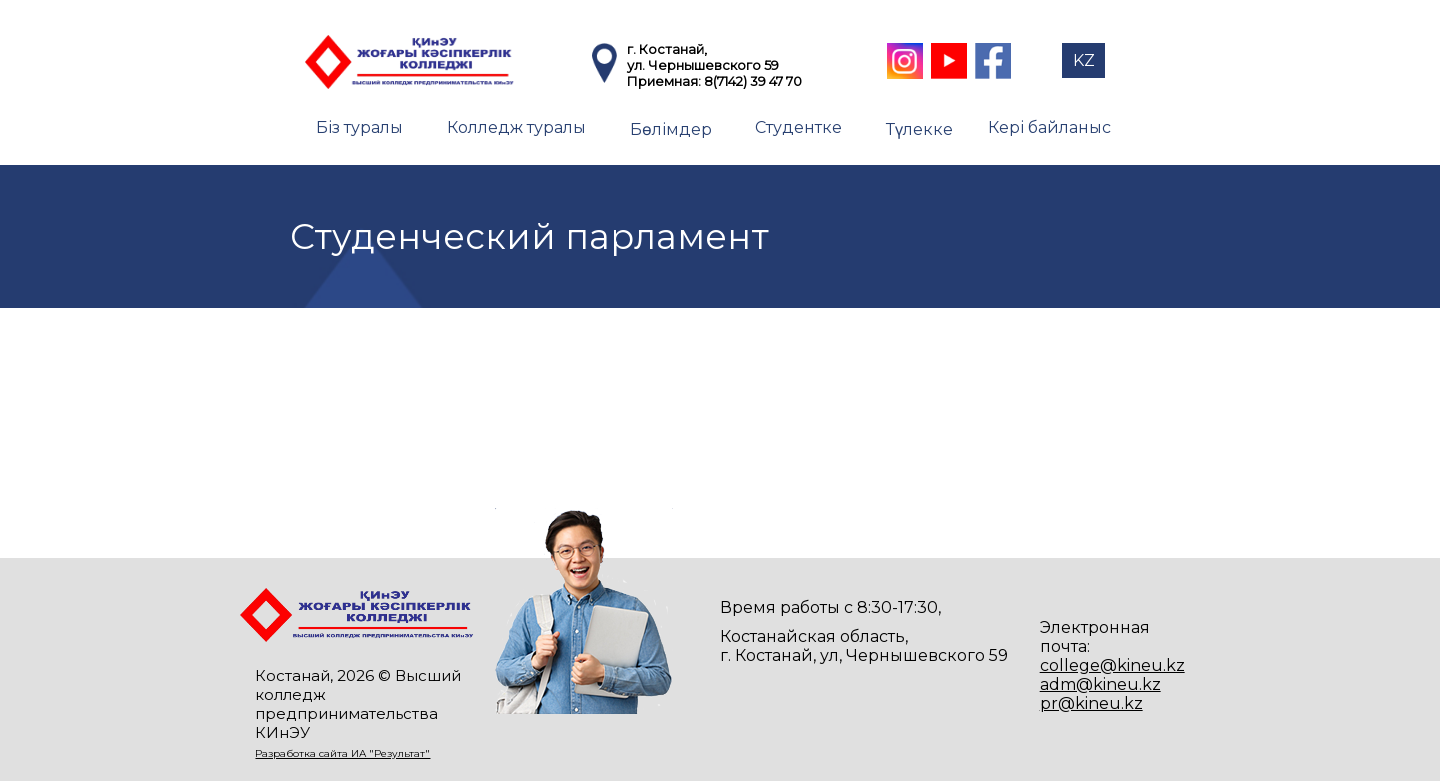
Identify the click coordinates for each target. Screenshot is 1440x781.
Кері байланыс (1049, 127)
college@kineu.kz (1112, 665)
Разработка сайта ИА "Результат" (342, 753)
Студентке (798, 127)
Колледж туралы (516, 127)
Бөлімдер (671, 129)
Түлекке (919, 129)
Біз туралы (359, 127)
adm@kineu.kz (1100, 684)
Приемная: (665, 81)
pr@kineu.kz (1091, 703)
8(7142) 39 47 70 (753, 81)
